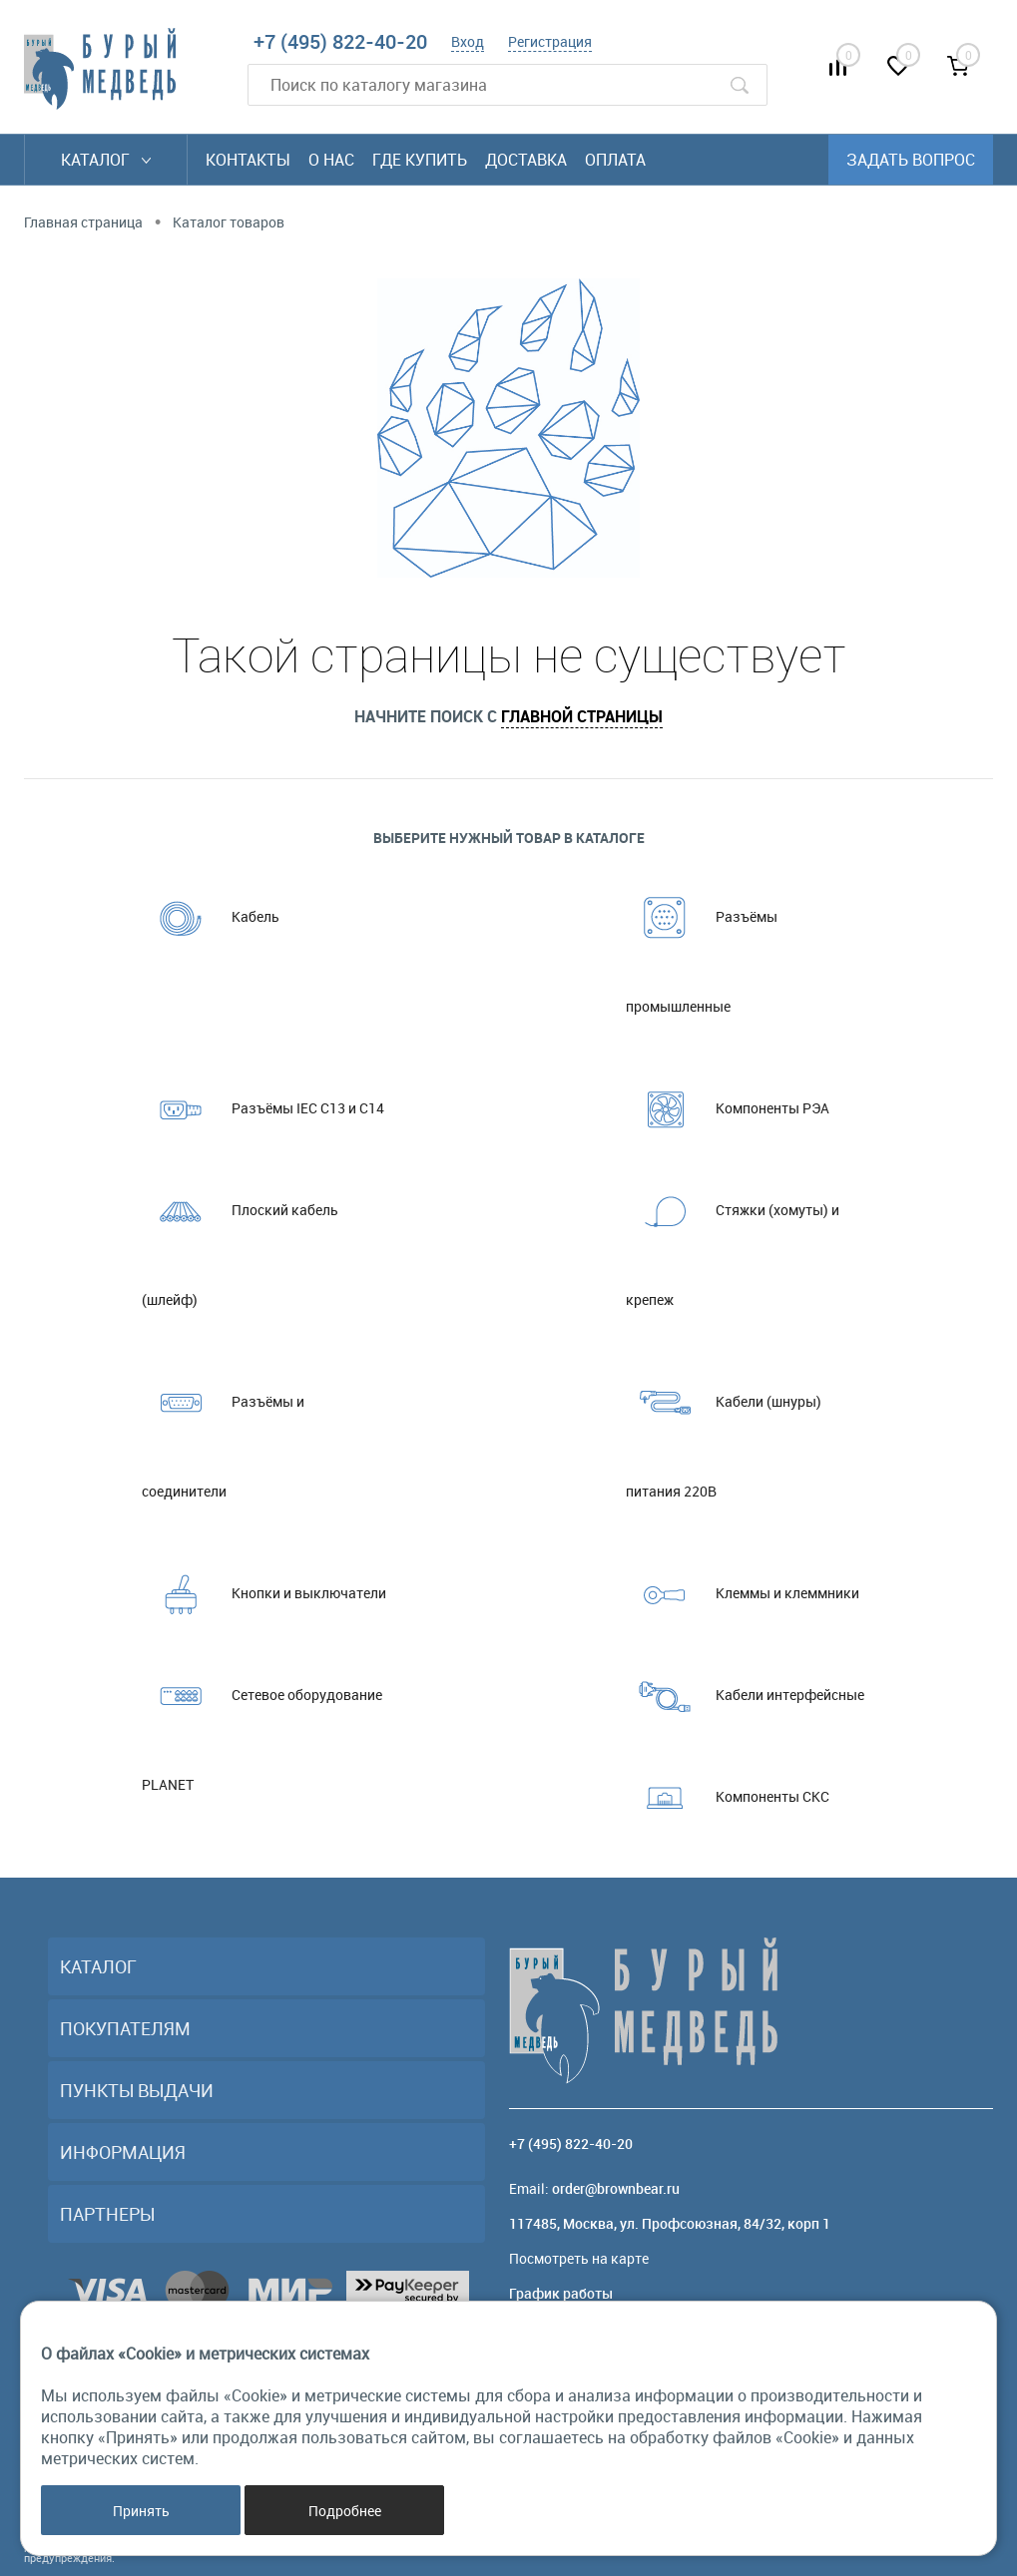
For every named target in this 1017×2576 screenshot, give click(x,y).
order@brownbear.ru (616, 2188)
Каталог (106, 160)
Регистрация (550, 41)
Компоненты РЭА (727, 1108)
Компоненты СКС (727, 1797)
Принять (141, 2510)
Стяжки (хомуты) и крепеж (732, 1237)
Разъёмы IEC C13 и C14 (263, 1108)
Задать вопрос (910, 160)
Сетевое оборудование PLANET (262, 1722)
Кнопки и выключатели (264, 1593)
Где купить (419, 160)
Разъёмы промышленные (701, 944)
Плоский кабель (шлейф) (240, 1237)
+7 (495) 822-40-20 (340, 41)
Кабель (210, 917)
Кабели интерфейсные (745, 1695)
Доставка (526, 160)
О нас (331, 160)
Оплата (615, 160)
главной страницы (582, 716)
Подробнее (344, 2510)
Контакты (248, 160)
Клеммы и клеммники (742, 1593)
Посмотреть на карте (579, 2258)
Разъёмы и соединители (223, 1429)
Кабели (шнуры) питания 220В (723, 1429)
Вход (467, 41)
